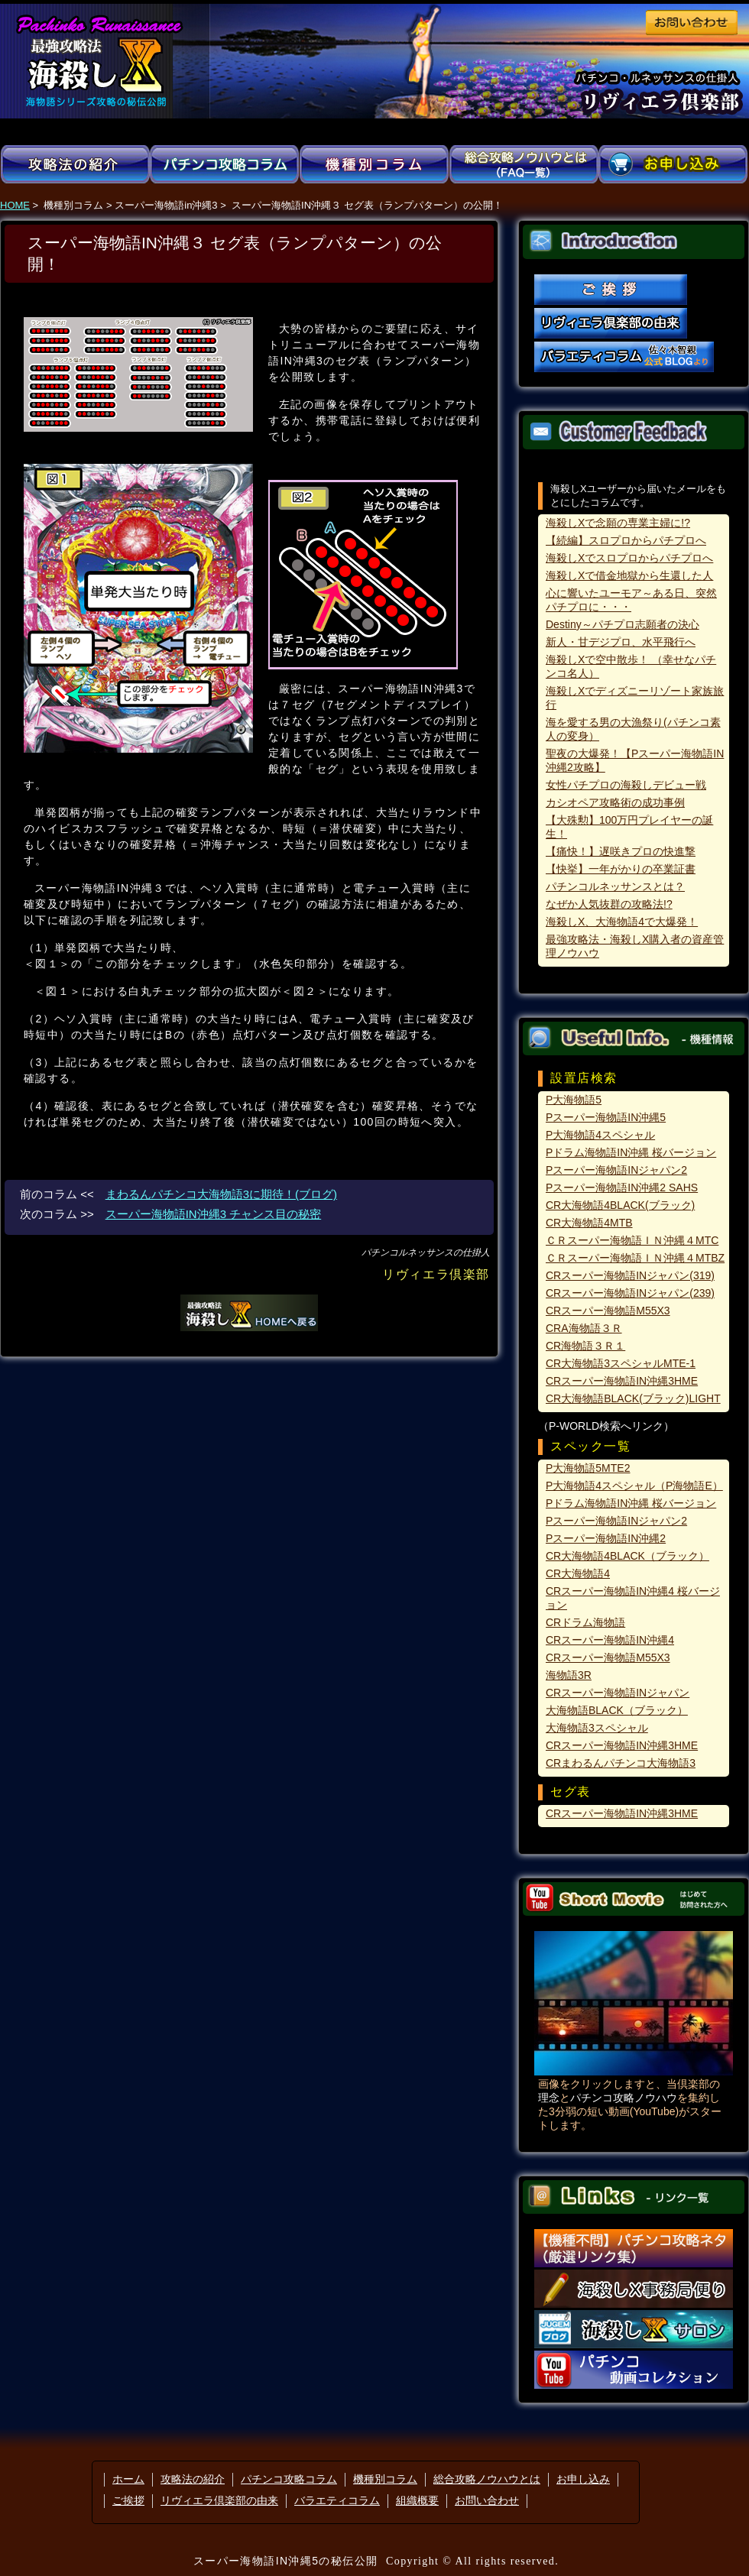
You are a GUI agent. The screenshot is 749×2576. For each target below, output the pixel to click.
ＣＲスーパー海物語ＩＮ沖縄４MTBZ (635, 1258)
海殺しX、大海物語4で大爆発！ (622, 921)
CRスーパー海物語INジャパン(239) (630, 1293)
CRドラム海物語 (585, 1622)
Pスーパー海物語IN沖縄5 (606, 1117)
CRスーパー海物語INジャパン (617, 1693)
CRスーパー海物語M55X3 (608, 1310)
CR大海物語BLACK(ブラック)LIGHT (633, 1398)
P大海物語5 (573, 1100)
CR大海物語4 (578, 1573)
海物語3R (569, 1675)
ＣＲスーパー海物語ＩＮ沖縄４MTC (632, 1240)
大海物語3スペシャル (597, 1728)
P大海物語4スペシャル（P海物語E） (634, 1485)
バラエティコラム (337, 2500)
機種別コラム (385, 2479)
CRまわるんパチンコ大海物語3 (621, 1763)
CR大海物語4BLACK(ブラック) (620, 1205)
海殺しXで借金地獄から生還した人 (629, 575)
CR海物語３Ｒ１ (585, 1346)
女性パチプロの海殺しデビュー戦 (626, 785)
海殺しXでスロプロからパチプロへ (629, 558)
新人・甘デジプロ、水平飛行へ (621, 642)
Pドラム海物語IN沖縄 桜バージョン (631, 1152)
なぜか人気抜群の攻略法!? (609, 904)
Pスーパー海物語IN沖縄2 (606, 1538)
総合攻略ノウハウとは (486, 2479)
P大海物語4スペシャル (600, 1135)
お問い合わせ (487, 2500)
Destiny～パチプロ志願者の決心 (622, 624)
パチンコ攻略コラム (289, 2479)
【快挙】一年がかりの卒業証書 (621, 869)
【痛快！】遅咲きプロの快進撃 (621, 851)
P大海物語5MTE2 (588, 1468)
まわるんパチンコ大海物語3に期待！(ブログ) (221, 1194)
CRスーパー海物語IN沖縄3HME (622, 1381)
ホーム (128, 2479)
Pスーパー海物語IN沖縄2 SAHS (622, 1187)
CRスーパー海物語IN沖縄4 (610, 1640)
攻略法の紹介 (192, 2479)
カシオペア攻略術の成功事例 (615, 802)
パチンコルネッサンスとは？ (615, 886)
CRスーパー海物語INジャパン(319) (630, 1275)
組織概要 (417, 2500)
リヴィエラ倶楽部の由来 (219, 2500)
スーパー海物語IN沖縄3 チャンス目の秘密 (213, 1213)
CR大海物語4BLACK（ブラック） (627, 1556)
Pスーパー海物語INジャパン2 (616, 1170)
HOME (15, 205)
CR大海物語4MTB (589, 1223)
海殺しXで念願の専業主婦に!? (618, 523)
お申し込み (583, 2479)
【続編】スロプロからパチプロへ (626, 540)
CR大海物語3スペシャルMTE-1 (621, 1363)
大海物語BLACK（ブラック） (617, 1710)
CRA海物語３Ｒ (584, 1328)
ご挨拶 (128, 2500)
